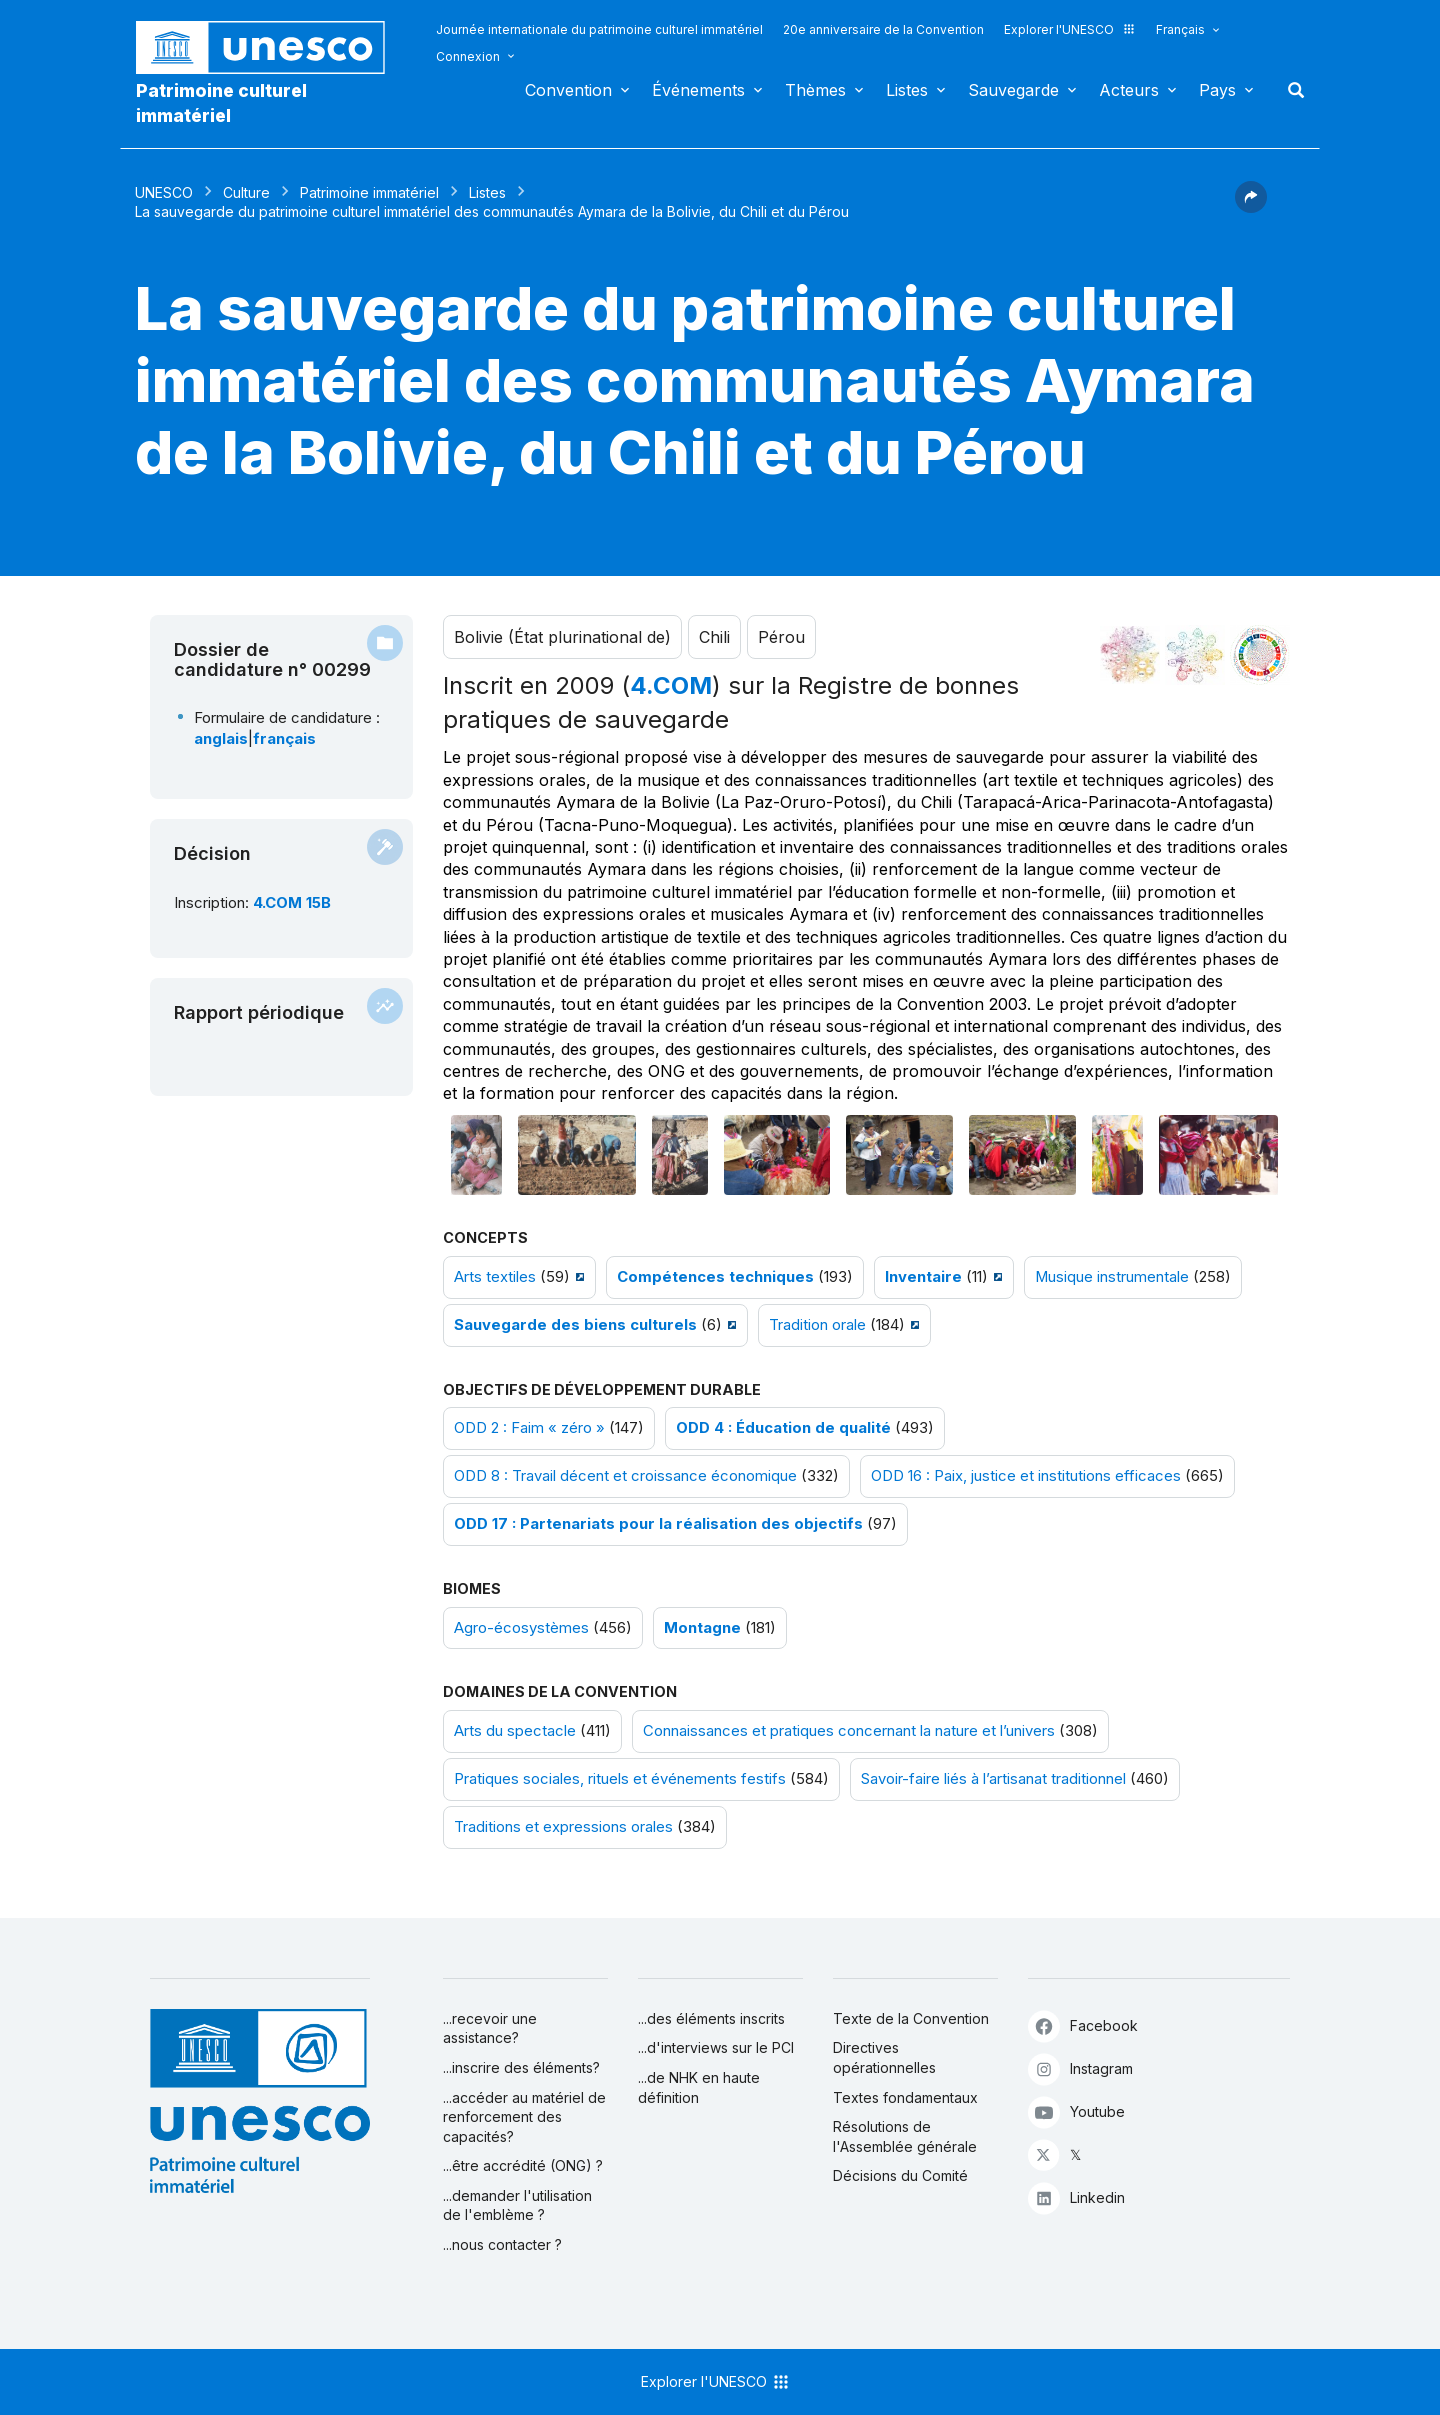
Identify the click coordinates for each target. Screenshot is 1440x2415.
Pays (1217, 90)
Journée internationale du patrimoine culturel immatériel (599, 29)
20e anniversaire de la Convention (883, 29)
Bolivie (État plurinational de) (562, 637)
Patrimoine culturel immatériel (221, 103)
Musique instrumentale (1112, 1277)
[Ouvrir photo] (477, 1155)
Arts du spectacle (515, 1731)
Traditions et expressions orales (563, 1827)
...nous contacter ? (502, 2244)
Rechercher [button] (1290, 90)
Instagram (1080, 2068)
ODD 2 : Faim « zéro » (529, 1428)
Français (1180, 29)
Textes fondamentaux (905, 2097)
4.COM (671, 685)
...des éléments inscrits (711, 2018)
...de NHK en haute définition (699, 2087)
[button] (1251, 207)
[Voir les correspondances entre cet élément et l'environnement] (1195, 655)
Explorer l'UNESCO (1070, 29)
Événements (698, 90)
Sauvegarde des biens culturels (575, 1325)
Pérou (781, 637)
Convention (568, 90)
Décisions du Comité (900, 2175)
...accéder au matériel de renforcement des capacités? (524, 2117)
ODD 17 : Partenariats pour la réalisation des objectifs (658, 1524)
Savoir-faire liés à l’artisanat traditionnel (993, 1779)
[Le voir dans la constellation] (1130, 655)
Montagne (702, 1628)
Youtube (1076, 2111)
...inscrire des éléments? (521, 2067)
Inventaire (923, 1277)
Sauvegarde (1013, 90)
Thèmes (815, 90)
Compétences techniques (715, 1277)
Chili (714, 637)
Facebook (1083, 2025)
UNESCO (164, 192)
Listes (907, 90)
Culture (246, 192)
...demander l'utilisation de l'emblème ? (517, 2205)
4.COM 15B (292, 903)
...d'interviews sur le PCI (716, 2047)
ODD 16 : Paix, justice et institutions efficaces (1026, 1476)
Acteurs (1129, 90)
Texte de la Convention (911, 2018)
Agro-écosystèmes (521, 1628)
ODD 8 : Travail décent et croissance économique (625, 1476)
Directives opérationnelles (884, 2057)
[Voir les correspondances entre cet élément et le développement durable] (1260, 655)
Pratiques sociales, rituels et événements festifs (620, 1779)
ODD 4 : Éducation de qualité (783, 1428)
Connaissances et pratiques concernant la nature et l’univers (849, 1731)
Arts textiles (495, 1277)
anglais (221, 739)
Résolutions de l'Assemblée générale (905, 2136)
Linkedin (1076, 2197)
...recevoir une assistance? (490, 2028)
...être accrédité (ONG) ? (523, 2165)
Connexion (468, 56)
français (284, 739)
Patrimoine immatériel (369, 192)
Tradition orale (817, 1325)
